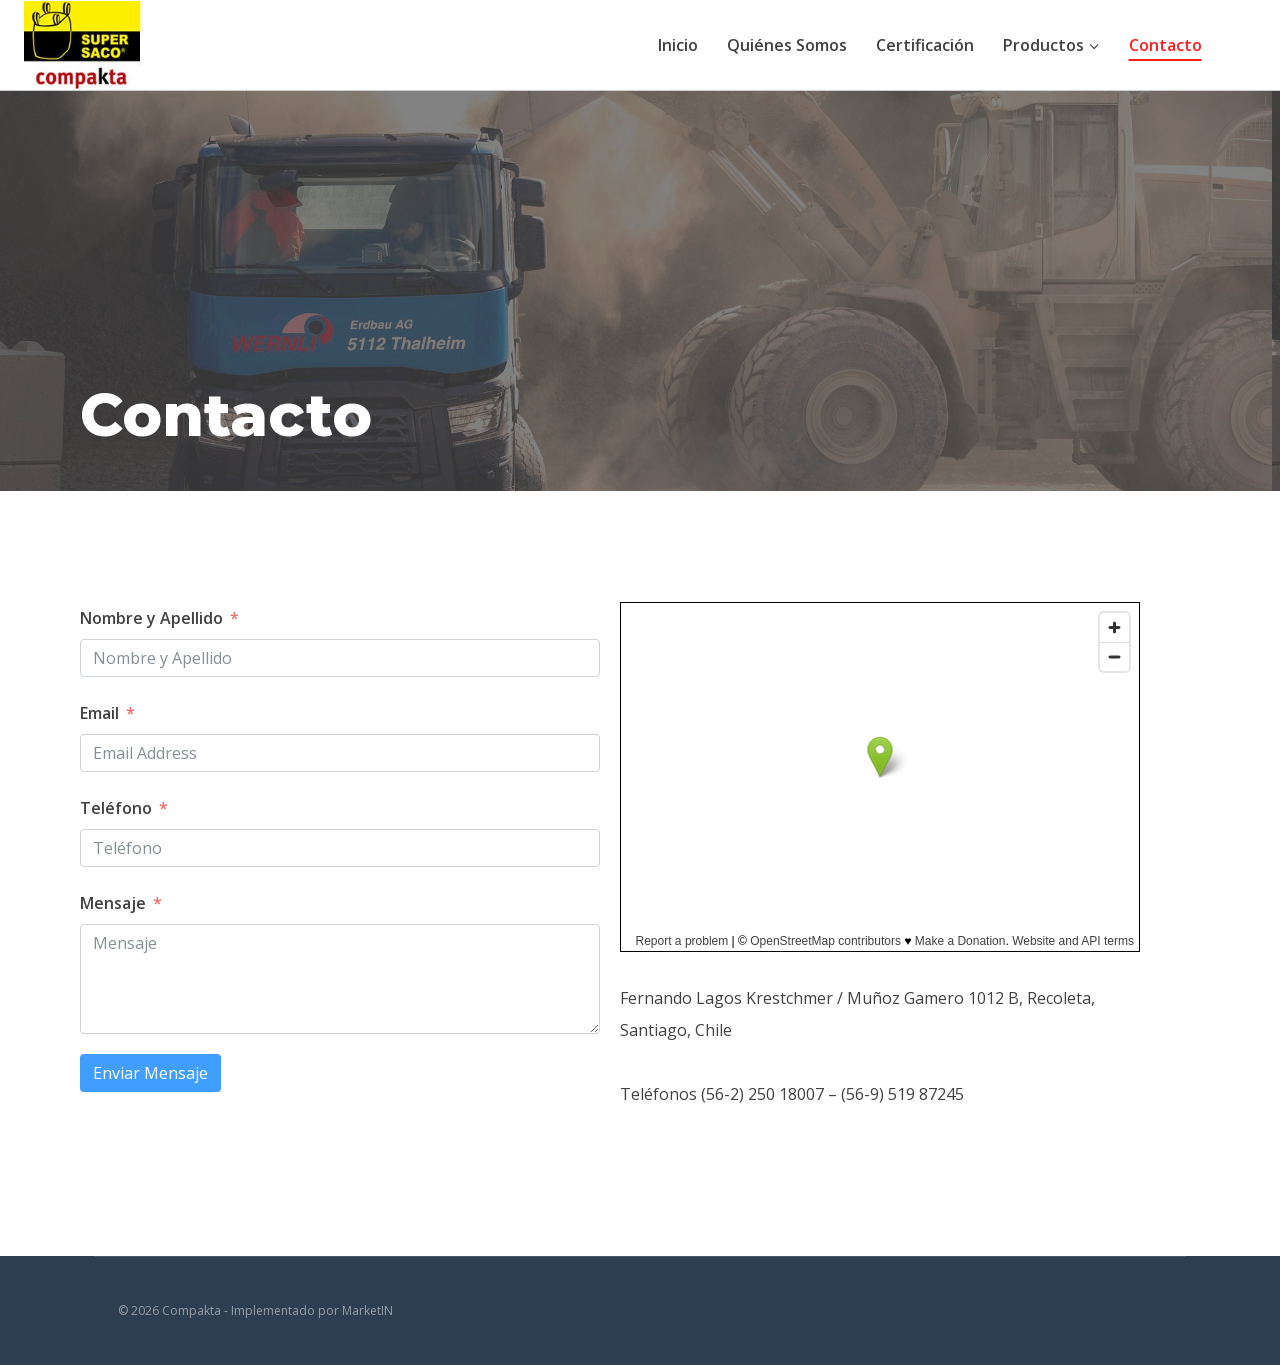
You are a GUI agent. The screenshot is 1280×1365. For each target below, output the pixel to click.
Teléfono (116, 808)
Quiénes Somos (787, 45)
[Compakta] (83, 44)
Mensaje (113, 903)
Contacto (1165, 45)
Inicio (678, 45)
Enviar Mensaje (150, 1073)
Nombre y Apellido (151, 618)
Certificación (925, 45)
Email (99, 713)
